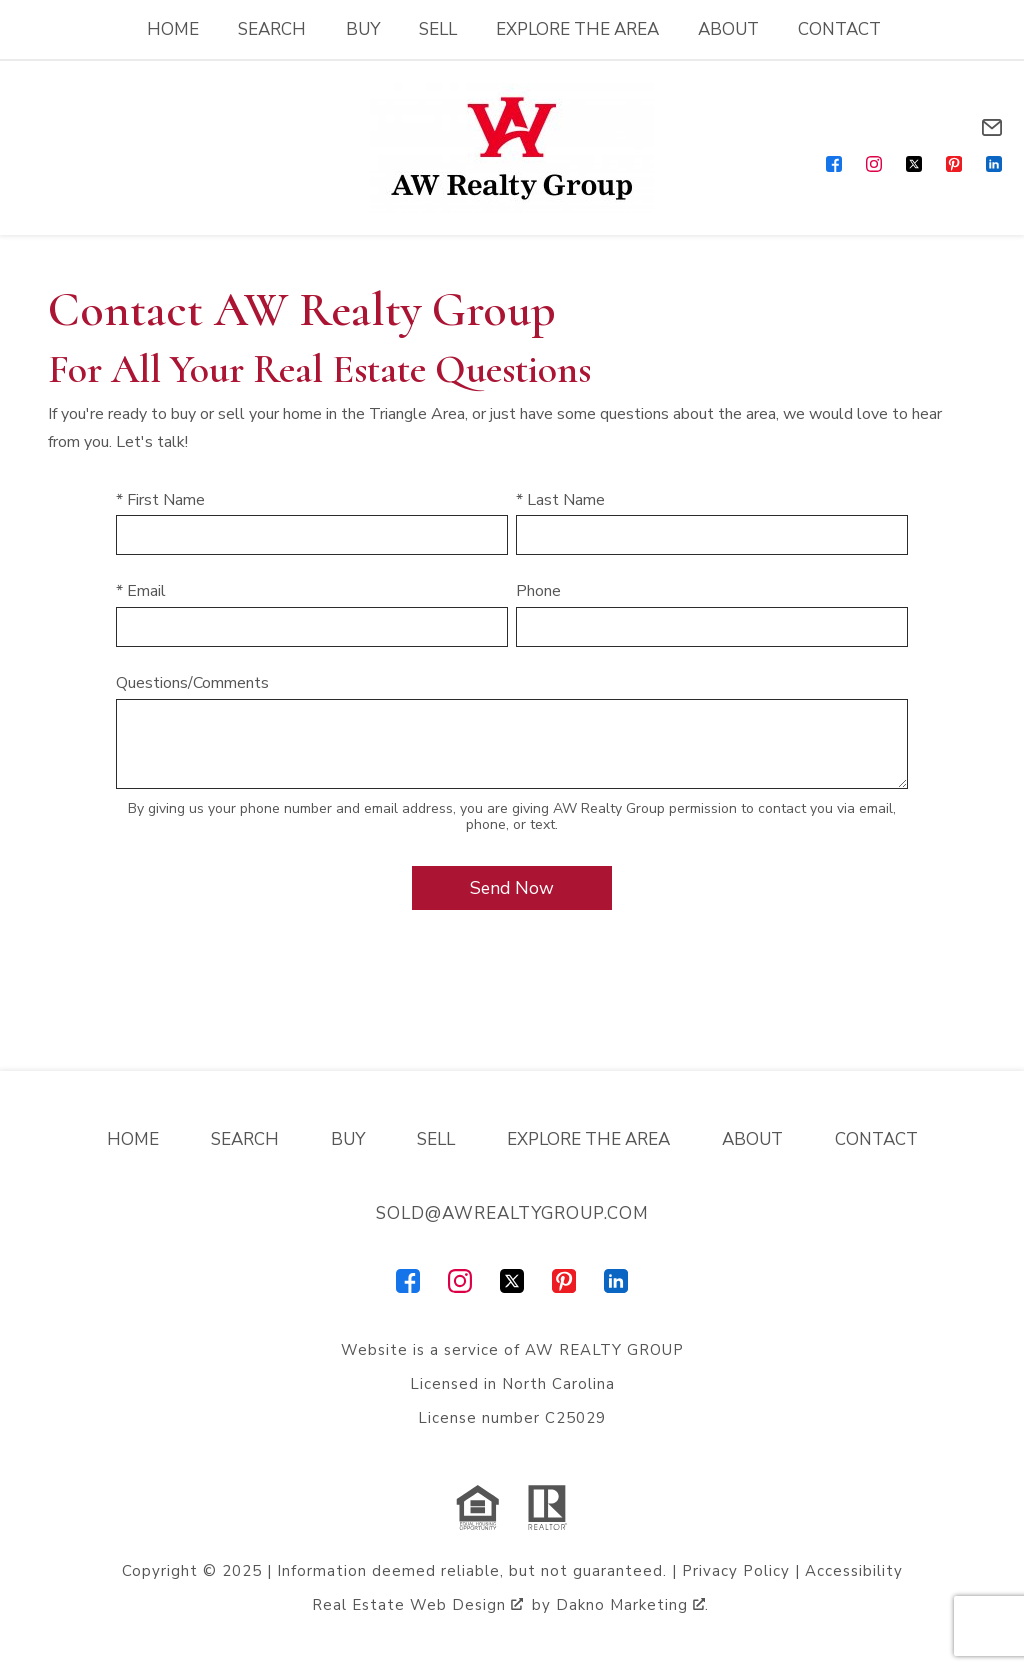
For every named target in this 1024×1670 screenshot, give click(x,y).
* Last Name (560, 500)
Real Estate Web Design (417, 1605)
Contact (839, 29)
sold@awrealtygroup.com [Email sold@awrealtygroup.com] (512, 1213)
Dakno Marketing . (632, 1605)
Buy (363, 29)
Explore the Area (577, 29)
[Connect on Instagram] (874, 164)
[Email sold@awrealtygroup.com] (992, 127)
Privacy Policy (736, 1571)
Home (173, 29)
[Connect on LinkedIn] (994, 164)
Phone (538, 591)
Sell (438, 29)
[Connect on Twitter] (914, 164)
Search (272, 29)
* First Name (160, 500)
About (728, 29)
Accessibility (854, 1571)
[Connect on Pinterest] (954, 164)
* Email (141, 591)
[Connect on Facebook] (834, 164)
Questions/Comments (192, 683)
